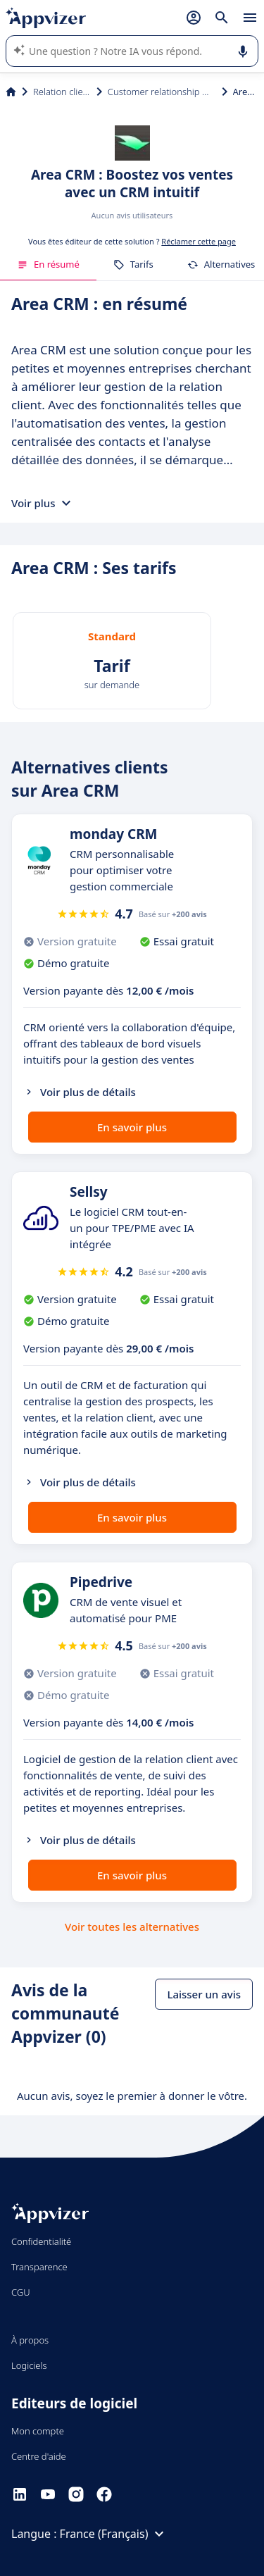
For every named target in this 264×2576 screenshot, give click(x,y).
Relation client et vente (62, 91)
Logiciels (29, 2365)
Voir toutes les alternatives (132, 1926)
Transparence (39, 2266)
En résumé (48, 264)
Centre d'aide (38, 2456)
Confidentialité (41, 2241)
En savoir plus (132, 1127)
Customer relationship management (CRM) (162, 91)
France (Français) (114, 2533)
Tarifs (133, 264)
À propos (30, 2340)
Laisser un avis (204, 1994)
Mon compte (37, 2431)
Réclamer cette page (198, 241)
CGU (20, 2292)
